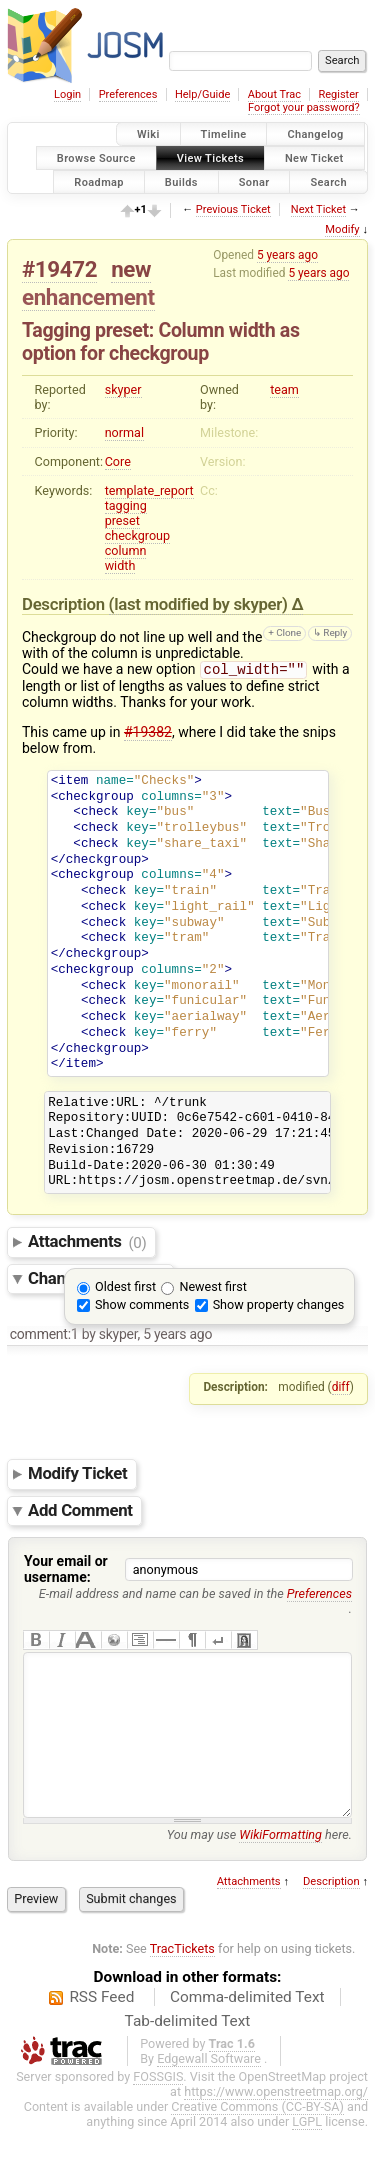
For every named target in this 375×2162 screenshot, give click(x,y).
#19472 (59, 269)
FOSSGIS (158, 2108)
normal (124, 432)
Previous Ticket (233, 209)
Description (331, 1913)
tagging (126, 505)
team (284, 389)
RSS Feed (101, 2029)
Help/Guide (202, 94)
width (120, 565)
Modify (342, 229)
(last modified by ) (200, 604)
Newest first (212, 1288)
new (131, 269)
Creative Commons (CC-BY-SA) (257, 2138)
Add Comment (80, 1512)
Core (118, 461)
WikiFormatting (280, 1866)
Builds (181, 181)
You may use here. (259, 1866)
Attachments (87, 1244)
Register (338, 94)
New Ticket (314, 157)
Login (67, 94)
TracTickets (182, 1980)
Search (328, 181)
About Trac (274, 94)
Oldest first (125, 1288)
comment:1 (44, 1336)
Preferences (128, 94)
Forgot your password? (304, 107)
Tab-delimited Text (188, 2053)
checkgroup (137, 535)
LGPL (307, 2153)
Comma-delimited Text (247, 2029)
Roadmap (99, 181)
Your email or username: (66, 1571)
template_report (149, 490)
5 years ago (287, 255)
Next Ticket (318, 209)
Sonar (254, 181)
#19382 (148, 734)
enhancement (88, 297)
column (126, 550)
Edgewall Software (209, 2090)
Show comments (142, 1306)
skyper (123, 389)
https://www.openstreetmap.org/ (276, 2123)
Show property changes (279, 1306)
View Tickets (210, 157)
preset (122, 520)
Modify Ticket (77, 1476)
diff (341, 1389)
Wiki (148, 134)
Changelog (315, 134)
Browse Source (96, 157)
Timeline (224, 134)
